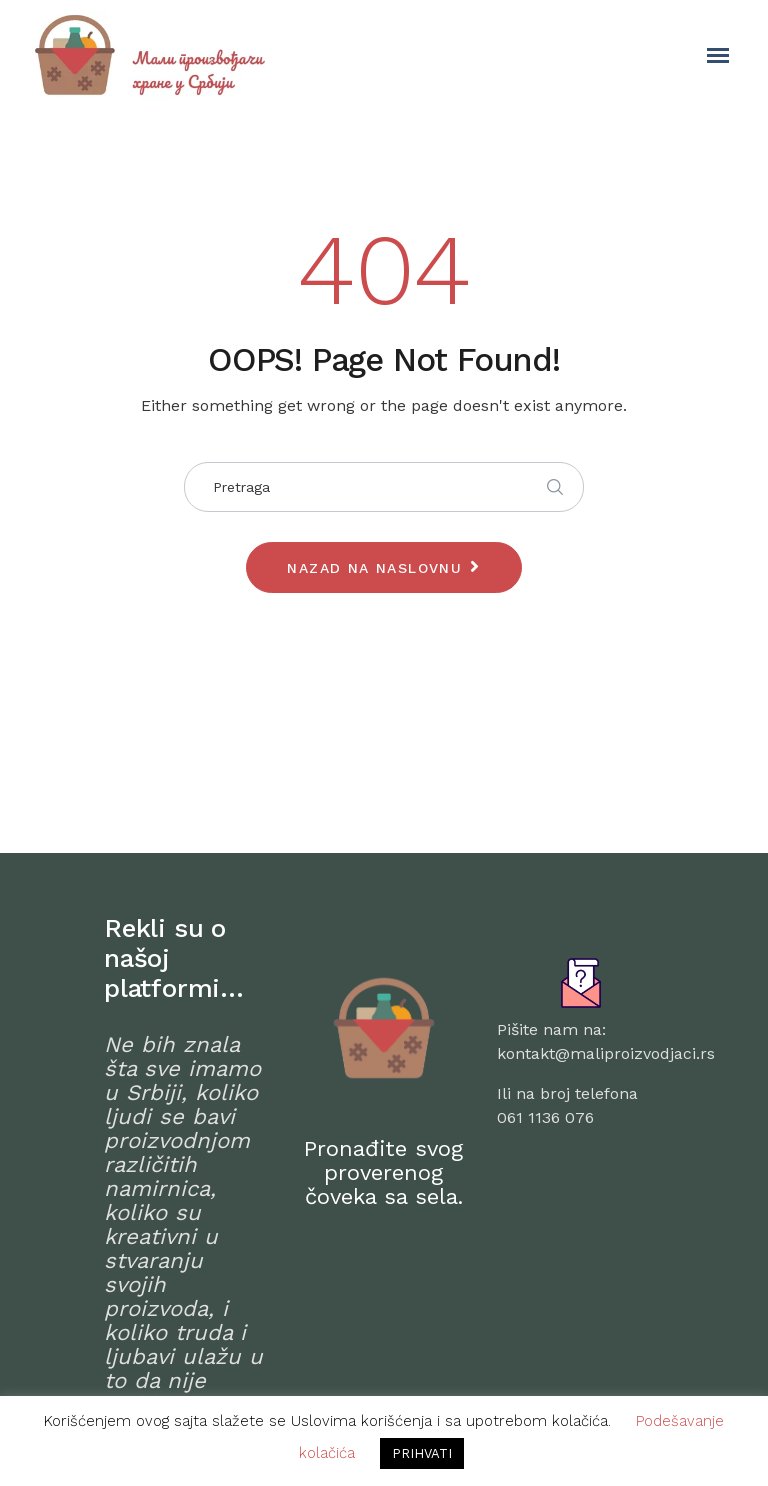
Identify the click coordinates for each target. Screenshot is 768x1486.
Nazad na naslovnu (374, 568)
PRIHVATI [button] (422, 1453)
